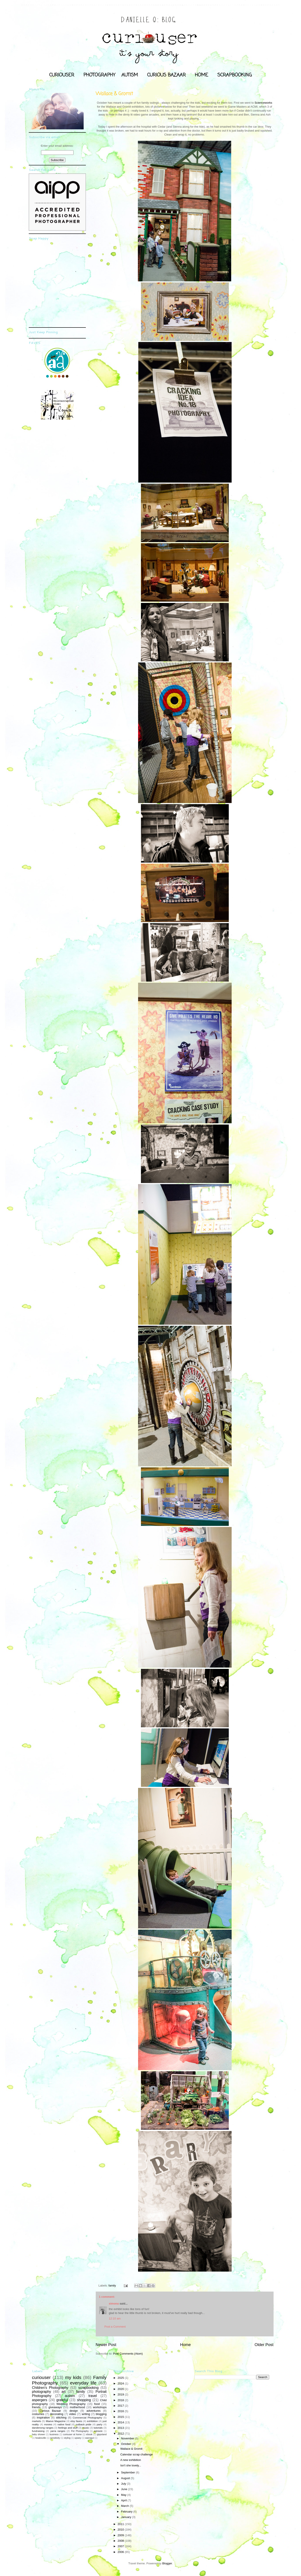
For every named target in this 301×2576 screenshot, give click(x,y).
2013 (121, 2427)
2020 (121, 2389)
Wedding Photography (71, 2404)
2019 (121, 2394)
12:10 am (115, 2318)
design (74, 2410)
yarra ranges (57, 2430)
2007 (121, 2546)
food (97, 2404)
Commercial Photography (87, 2417)
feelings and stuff (68, 2427)
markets (36, 2421)
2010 (121, 2529)
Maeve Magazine (56, 2421)
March (125, 2505)
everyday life (83, 2382)
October (126, 2444)
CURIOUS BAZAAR (166, 75)
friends (36, 2407)
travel (92, 2396)
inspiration (43, 2417)
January (126, 2517)
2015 (121, 2417)
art (63, 2391)
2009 (121, 2535)
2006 (121, 2552)
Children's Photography (50, 2388)
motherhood (77, 2407)
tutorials (98, 2427)
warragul (89, 2438)
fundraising (38, 2430)
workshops (99, 2407)
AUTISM (129, 75)
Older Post (264, 2345)
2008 (121, 2540)
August (126, 2478)
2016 (121, 2411)
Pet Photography (80, 2431)
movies (48, 2424)
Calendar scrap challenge (136, 2454)
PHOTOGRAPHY (99, 75)
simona (114, 2303)
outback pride (84, 2424)
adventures (94, 2410)
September (128, 2472)
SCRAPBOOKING (234, 75)
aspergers (39, 2400)
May (124, 2494)
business (54, 2434)
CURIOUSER (61, 75)
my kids (73, 2377)
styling (67, 2438)
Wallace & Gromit (131, 2448)
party (99, 2424)
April (124, 2500)
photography (41, 2391)
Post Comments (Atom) (128, 2353)
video (72, 2414)
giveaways (55, 2407)
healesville (40, 2438)
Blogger (167, 2563)
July (124, 2483)
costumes (38, 2414)
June (124, 2489)
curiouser (41, 2377)
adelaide (98, 2431)
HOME (201, 75)
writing (86, 2414)
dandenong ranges (43, 2427)
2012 (121, 2433)
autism (70, 2396)
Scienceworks (263, 102)
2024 (121, 2383)
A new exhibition (130, 2460)
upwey (78, 2438)
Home (185, 2345)
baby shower (38, 2434)
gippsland (102, 2434)
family (112, 2285)
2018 (121, 2400)
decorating (56, 2414)
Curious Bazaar (50, 2410)
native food (64, 2424)
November (128, 2438)
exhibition (92, 2421)
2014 (121, 2422)
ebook (89, 2434)
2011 (121, 2524)
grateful (62, 2400)
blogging (101, 2414)
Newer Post (106, 2345)
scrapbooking (88, 2388)
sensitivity (55, 2438)
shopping (84, 2400)
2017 (121, 2405)
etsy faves (76, 2421)
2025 (121, 2377)
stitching (61, 2417)
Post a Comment (115, 2326)
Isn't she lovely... (130, 2465)
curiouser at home (72, 2434)
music (85, 2427)
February (127, 2511)
